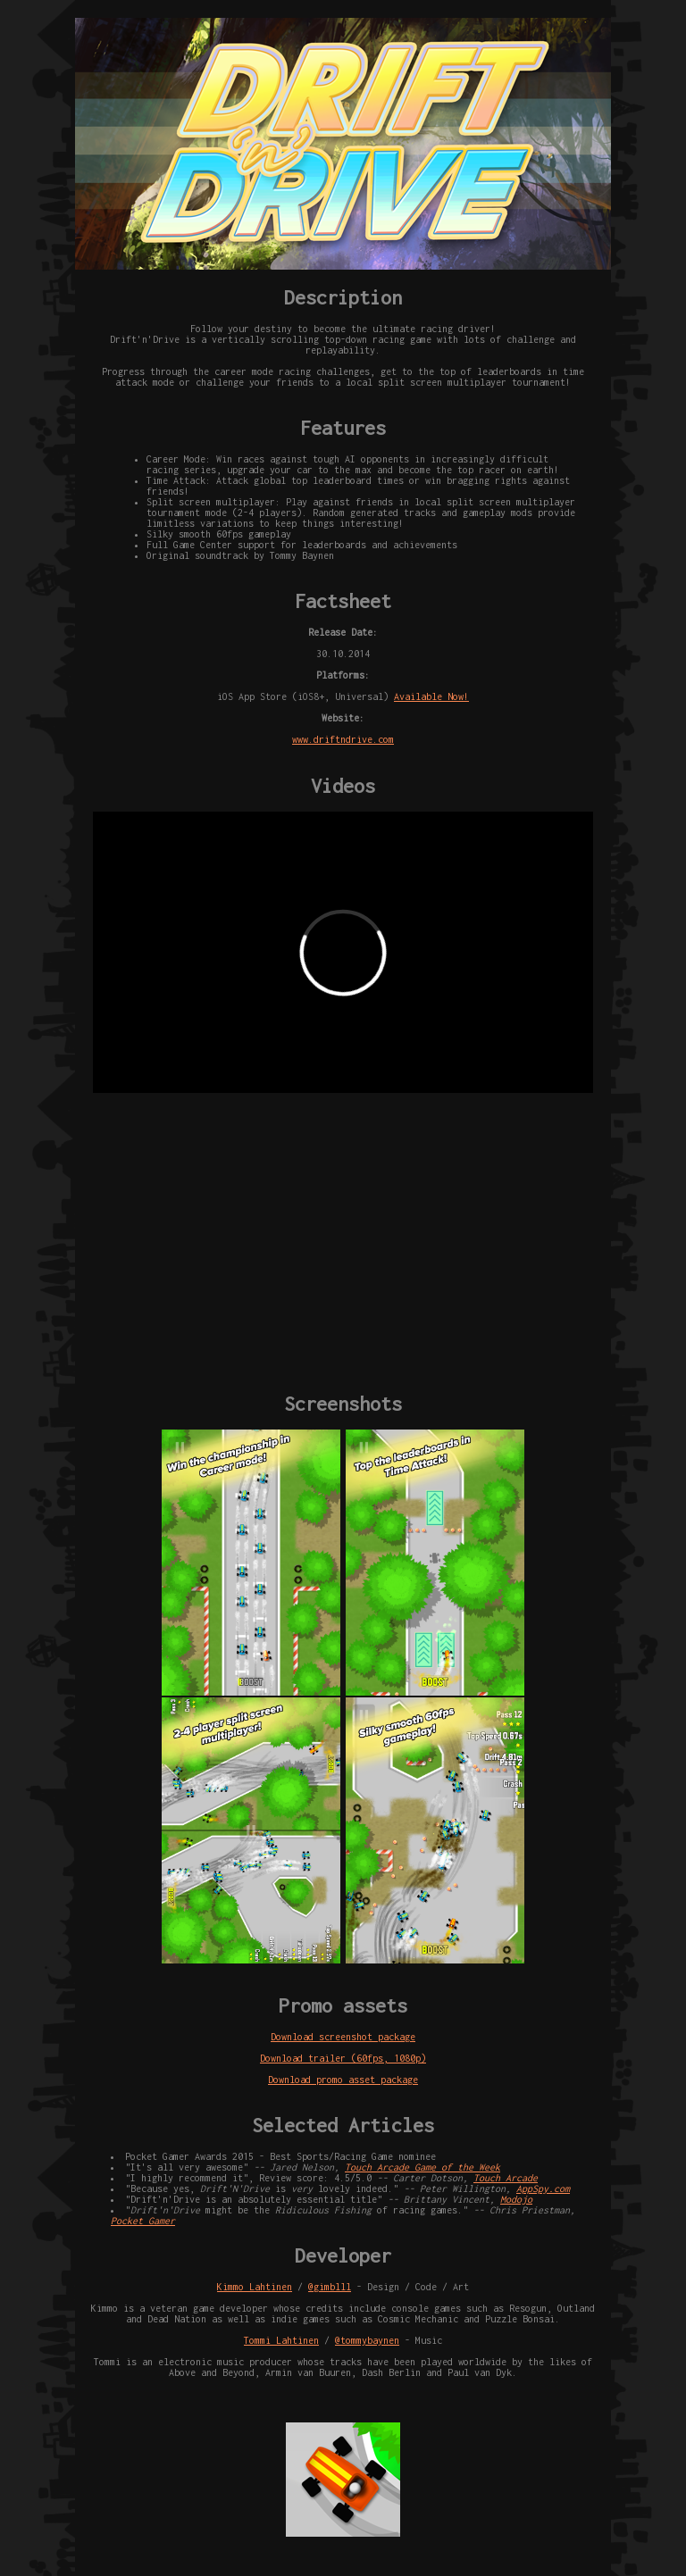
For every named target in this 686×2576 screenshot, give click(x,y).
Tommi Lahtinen (281, 2340)
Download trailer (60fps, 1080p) (343, 2058)
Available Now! (431, 696)
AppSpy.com (543, 2188)
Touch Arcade (505, 2177)
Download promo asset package (343, 2079)
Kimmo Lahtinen (254, 2286)
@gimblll (329, 2286)
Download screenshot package (343, 2036)
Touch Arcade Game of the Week (422, 2167)
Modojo (516, 2199)
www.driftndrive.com (343, 739)
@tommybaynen (367, 2340)
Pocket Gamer (143, 2220)
